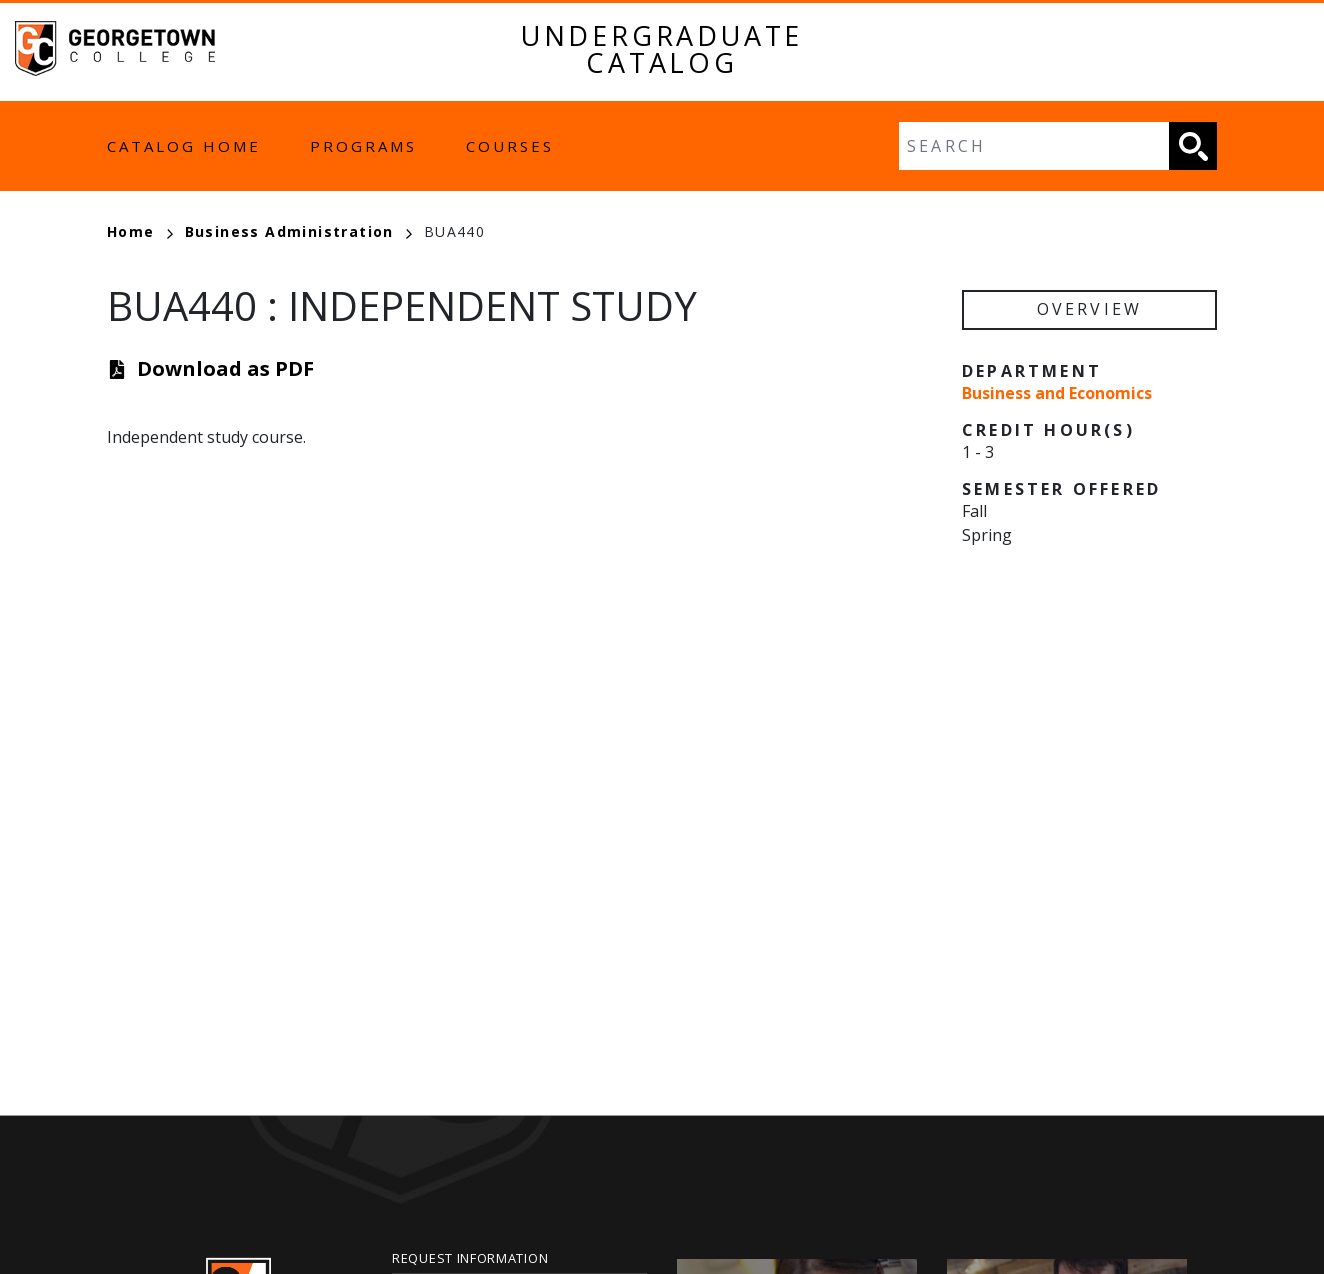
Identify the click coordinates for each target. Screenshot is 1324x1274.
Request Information (470, 1258)
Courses (510, 146)
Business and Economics (1057, 393)
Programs (363, 146)
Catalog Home (184, 146)
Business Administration (298, 231)
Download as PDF (225, 368)
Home (140, 231)
